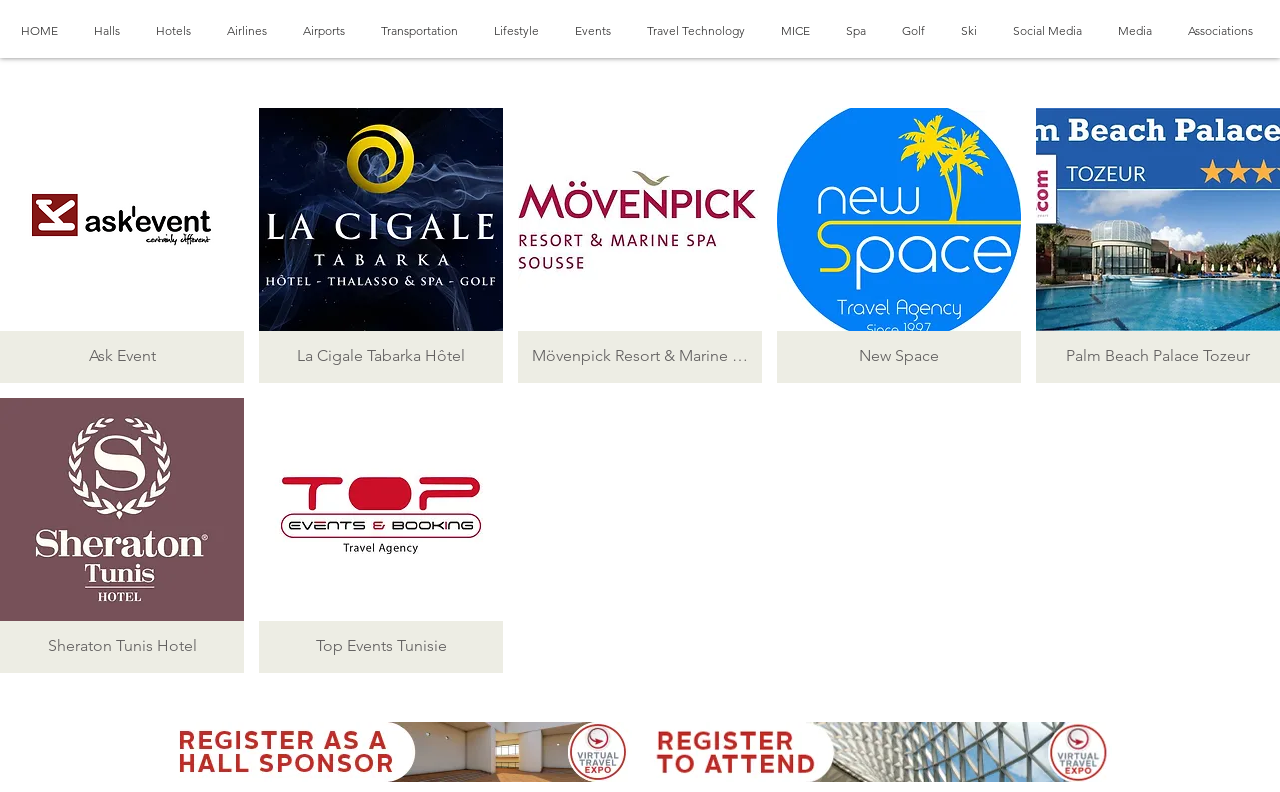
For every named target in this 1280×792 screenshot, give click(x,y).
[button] (122, 245)
